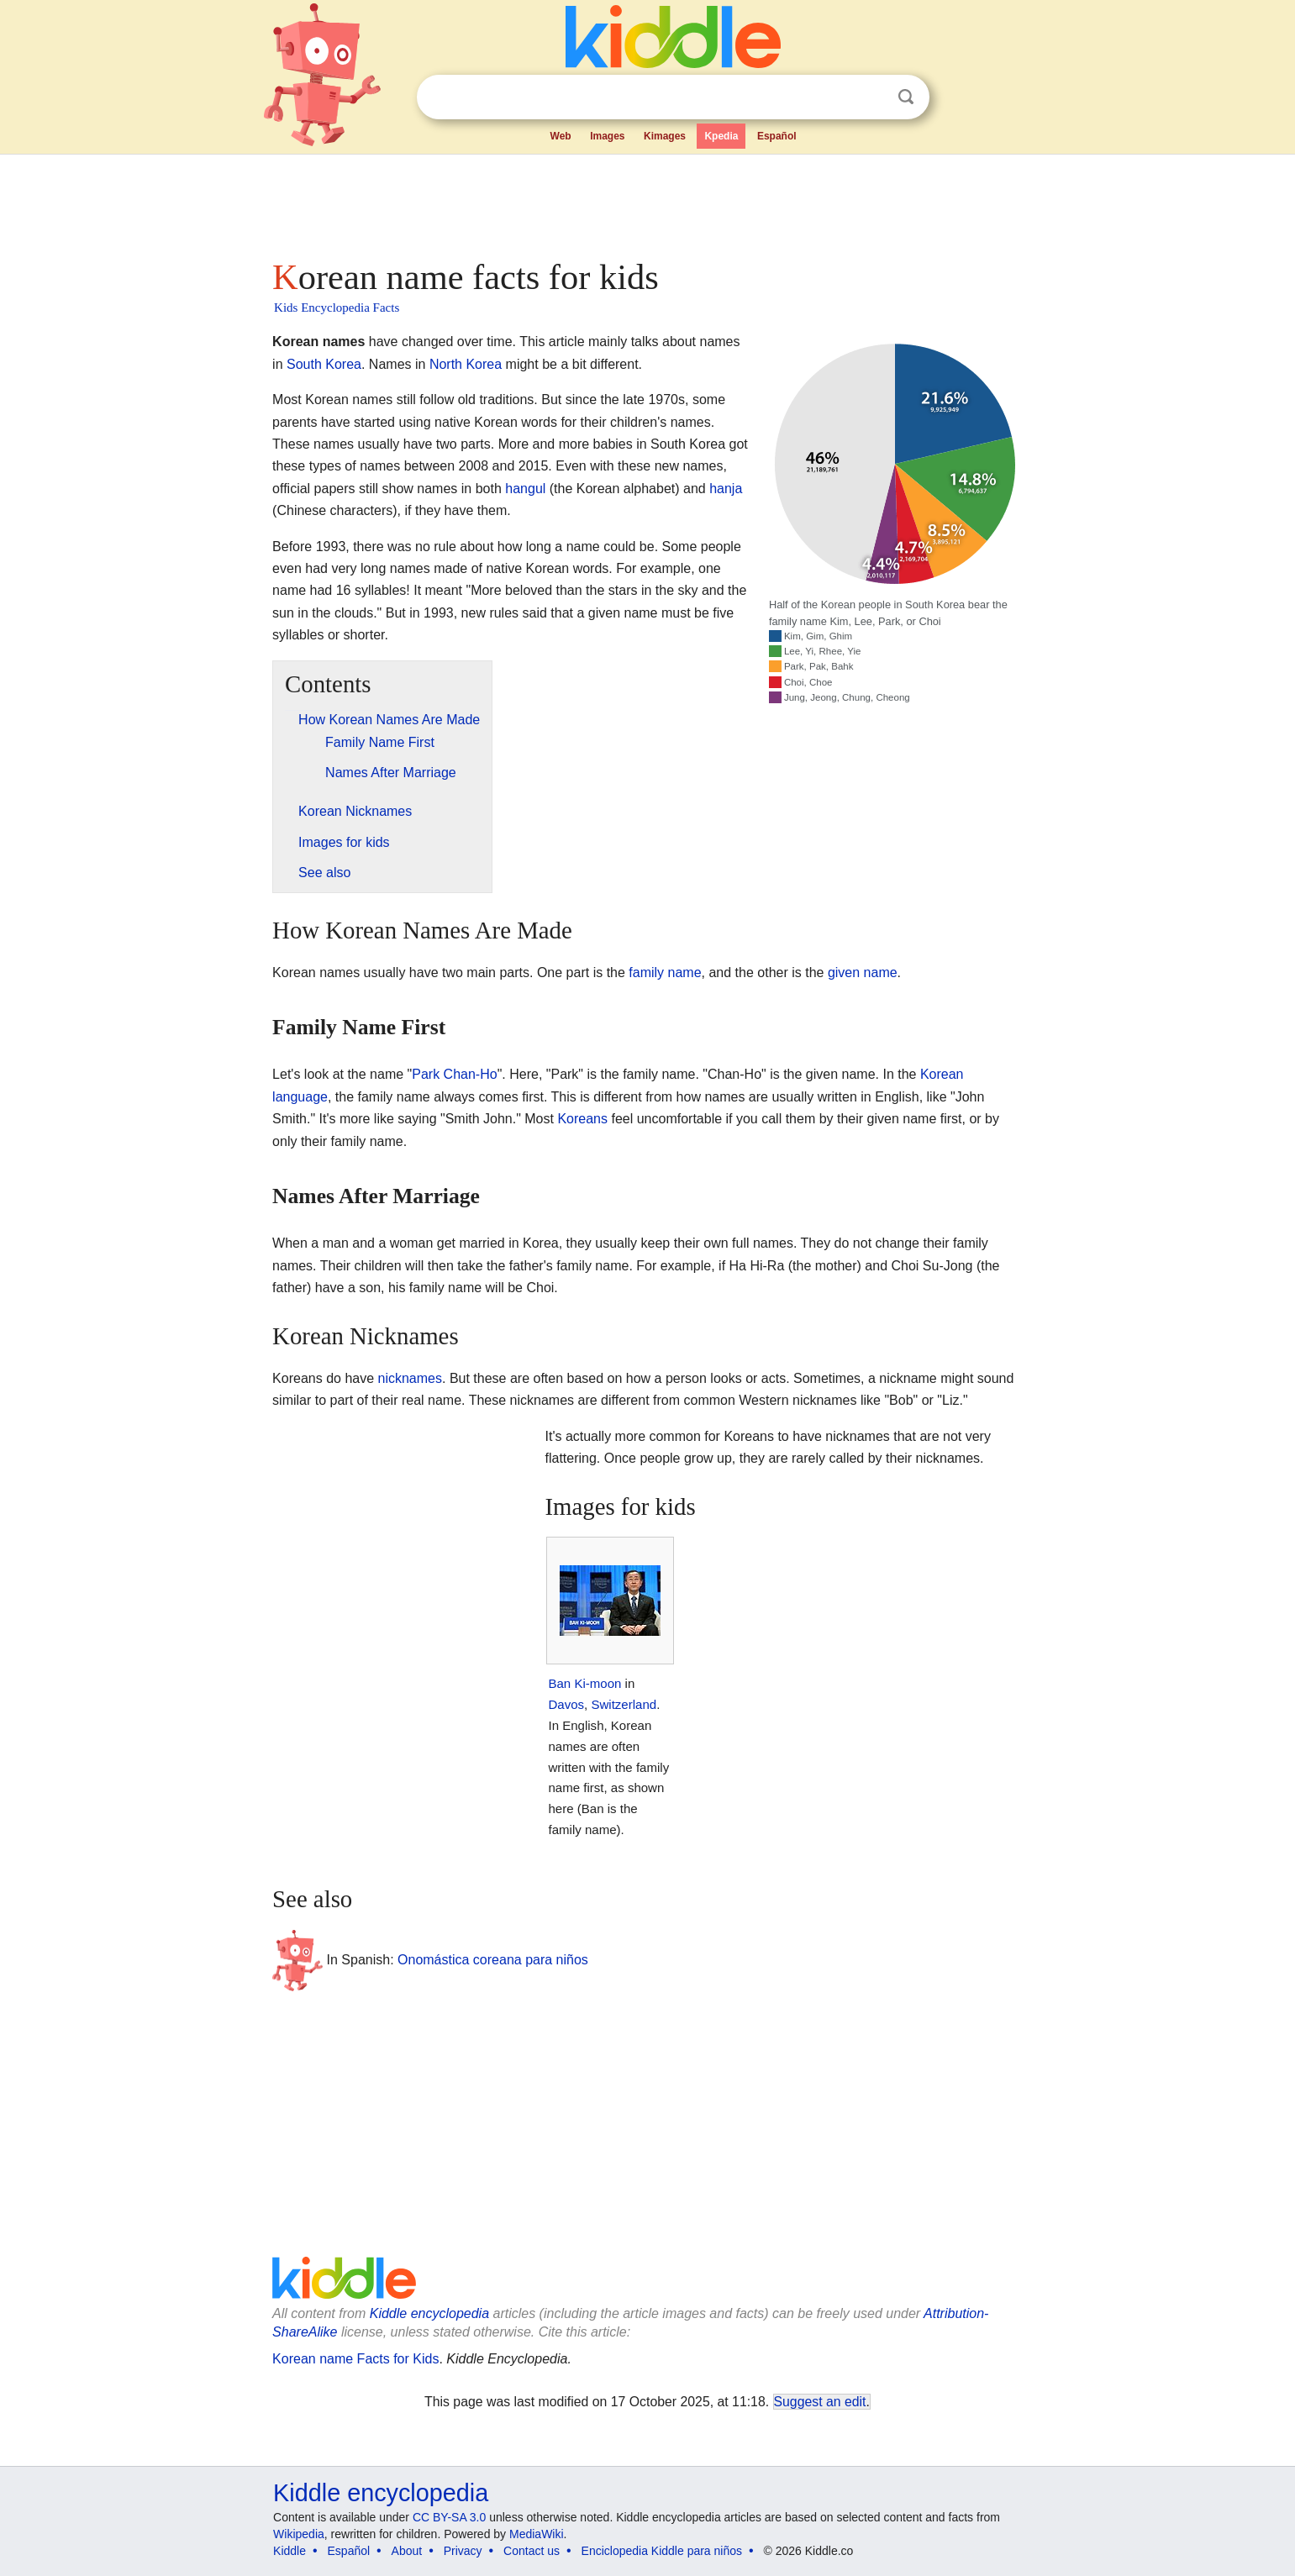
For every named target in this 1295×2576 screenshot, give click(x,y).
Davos (566, 1704)
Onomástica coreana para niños (492, 1960)
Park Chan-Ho (454, 1074)
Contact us (531, 2551)
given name (863, 972)
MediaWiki (536, 2534)
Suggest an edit (820, 2402)
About (407, 2551)
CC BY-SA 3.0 (449, 2517)
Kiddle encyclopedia (429, 2313)
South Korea (324, 364)
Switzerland (623, 1704)
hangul (525, 488)
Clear (871, 97)
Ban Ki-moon (584, 1683)
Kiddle (289, 2551)
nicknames (410, 1378)
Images (607, 136)
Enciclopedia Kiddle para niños (662, 2551)
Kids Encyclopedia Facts (336, 307)
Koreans (582, 1119)
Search (906, 97)
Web (560, 136)
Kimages (665, 136)
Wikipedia (298, 2534)
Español (777, 136)
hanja (725, 488)
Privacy (463, 2551)
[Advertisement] (646, 201)
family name (665, 972)
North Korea (465, 364)
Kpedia (721, 136)
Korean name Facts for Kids (355, 2359)
